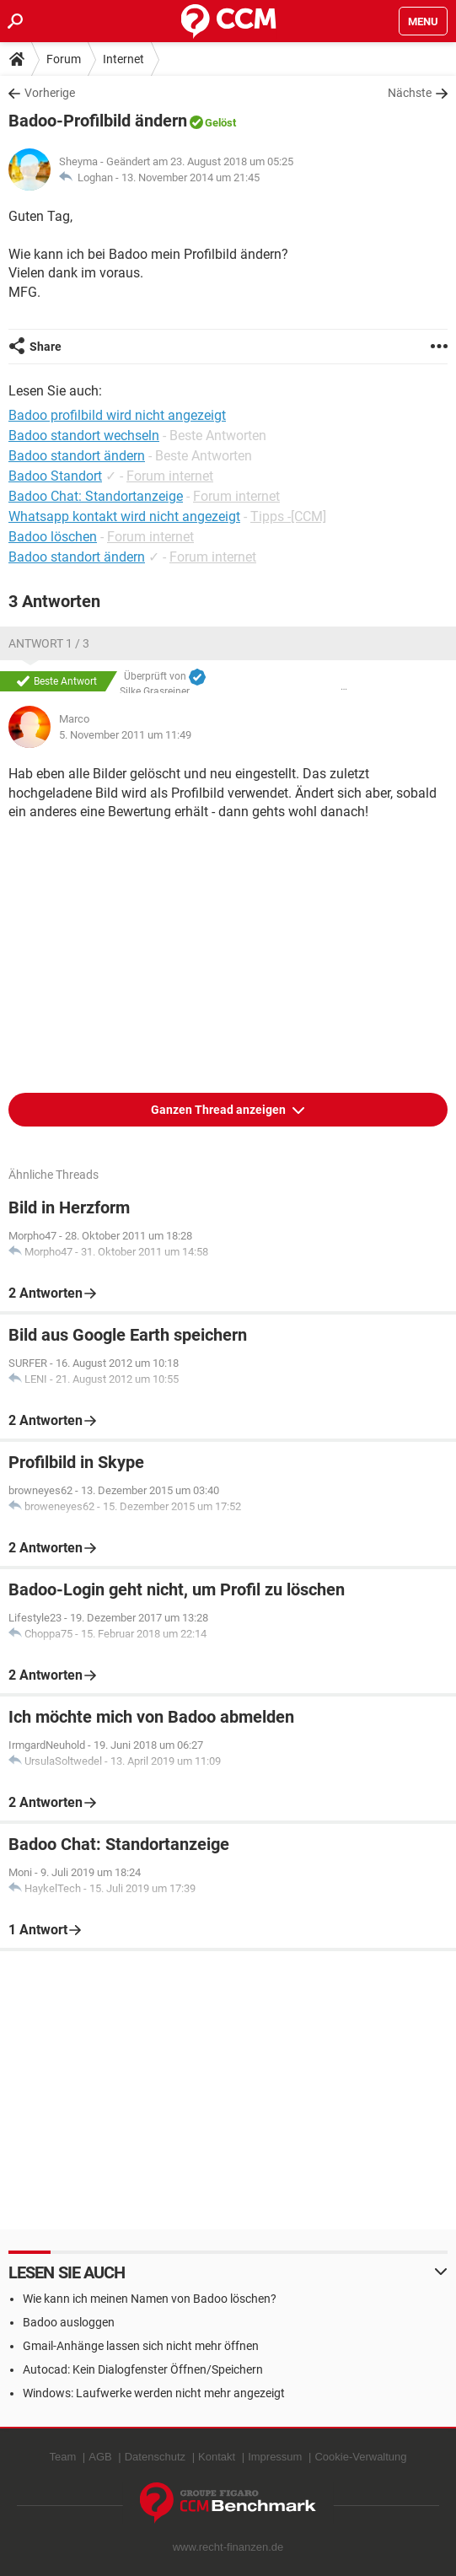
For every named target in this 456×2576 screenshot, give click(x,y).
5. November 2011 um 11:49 (125, 735)
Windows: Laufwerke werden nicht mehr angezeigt (154, 2393)
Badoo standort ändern (76, 557)
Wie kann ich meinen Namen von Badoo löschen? (149, 2298)
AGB (100, 2456)
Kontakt (216, 2456)
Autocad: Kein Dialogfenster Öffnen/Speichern (143, 2369)
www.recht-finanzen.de (228, 2547)
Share (46, 346)
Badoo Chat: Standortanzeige (95, 496)
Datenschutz (155, 2456)
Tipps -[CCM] (288, 516)
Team (62, 2456)
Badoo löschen (52, 537)
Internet (123, 59)
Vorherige (49, 92)
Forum (63, 59)
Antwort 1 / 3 (48, 643)
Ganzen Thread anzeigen (219, 1109)
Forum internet (169, 476)
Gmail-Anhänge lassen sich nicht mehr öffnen (141, 2346)
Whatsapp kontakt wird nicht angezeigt (124, 516)
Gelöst (220, 122)
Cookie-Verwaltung (360, 2456)
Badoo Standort (55, 476)
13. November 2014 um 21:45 (190, 177)
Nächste (410, 92)
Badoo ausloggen (69, 2322)
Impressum (275, 2456)
